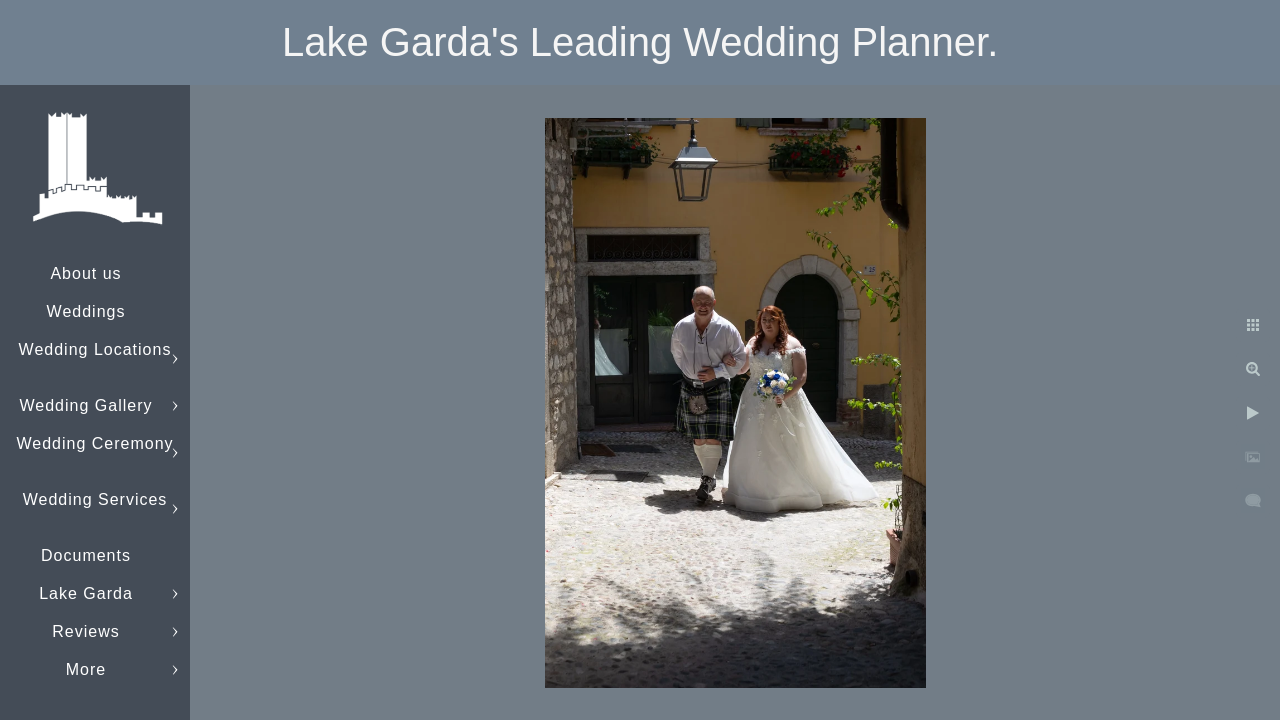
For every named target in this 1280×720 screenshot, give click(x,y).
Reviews (85, 631)
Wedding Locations (95, 349)
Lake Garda (86, 593)
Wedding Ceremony (94, 443)
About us (85, 273)
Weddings (86, 311)
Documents (86, 555)
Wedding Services (95, 499)
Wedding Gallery (86, 405)
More (86, 669)
